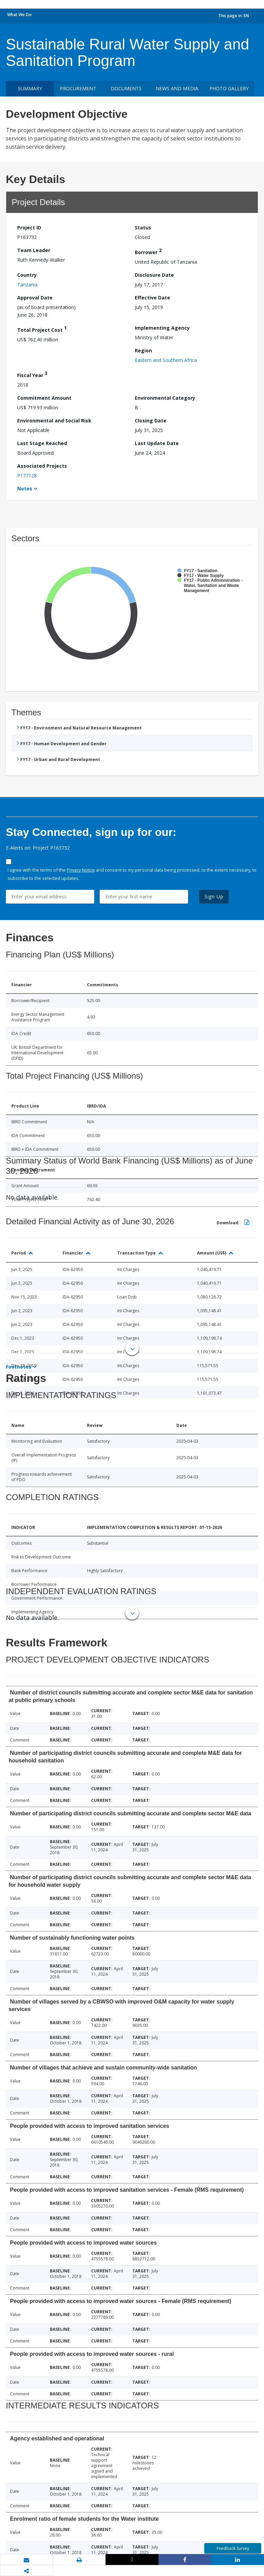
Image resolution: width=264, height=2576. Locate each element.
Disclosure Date (154, 275)
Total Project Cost (42, 329)
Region (143, 350)
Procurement (78, 88)
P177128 (27, 475)
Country (27, 275)
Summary (30, 88)
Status (143, 227)
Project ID (29, 227)
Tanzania (27, 284)
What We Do (19, 15)
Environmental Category (165, 398)
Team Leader (33, 250)
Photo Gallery (229, 88)
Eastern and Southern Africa (166, 360)
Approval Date (35, 297)
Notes (24, 488)
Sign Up (214, 896)
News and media (177, 88)
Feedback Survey (233, 2548)
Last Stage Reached (42, 443)
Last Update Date (157, 443)
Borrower (148, 251)
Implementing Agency (162, 328)
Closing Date (150, 420)
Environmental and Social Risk (54, 420)
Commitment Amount (44, 398)
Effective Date (152, 297)
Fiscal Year (32, 374)
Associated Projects (42, 466)
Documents (126, 88)
